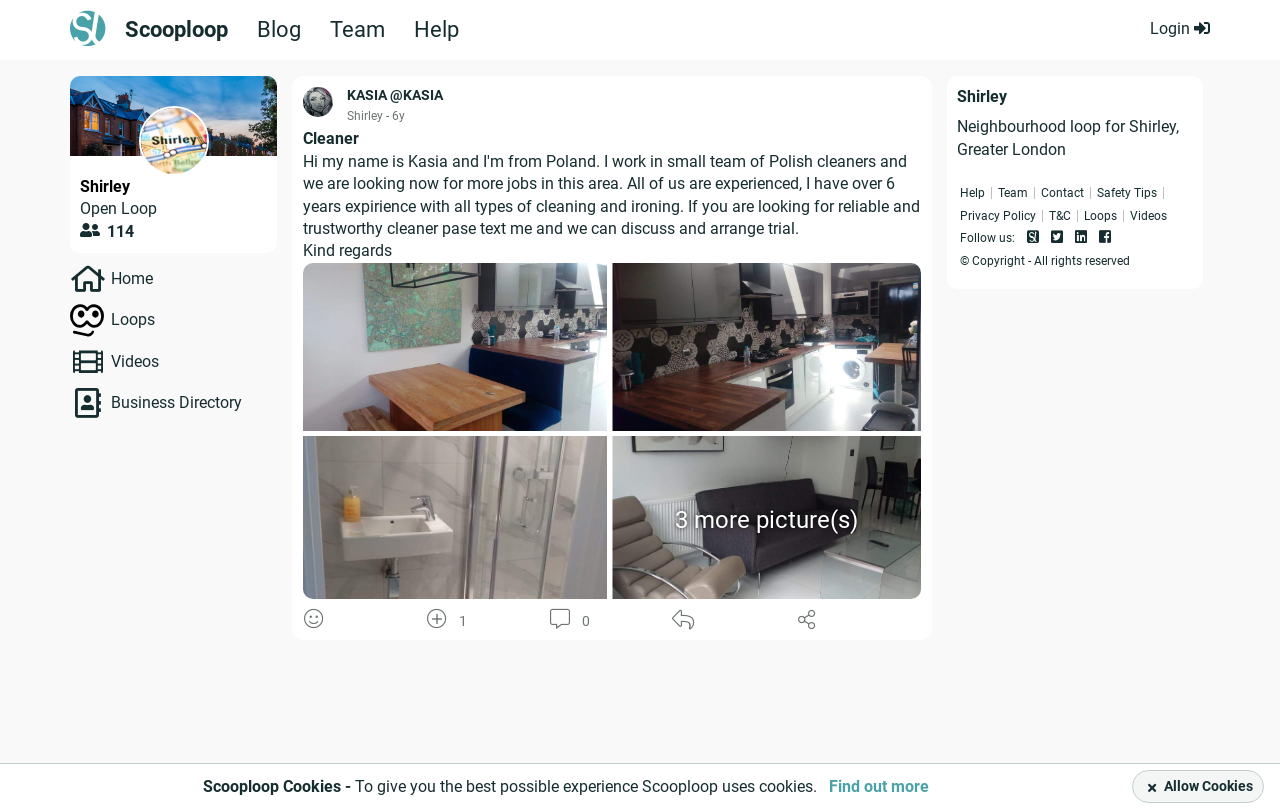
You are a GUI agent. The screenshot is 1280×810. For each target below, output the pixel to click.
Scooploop (176, 30)
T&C (1060, 216)
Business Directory (176, 402)
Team (357, 30)
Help (436, 30)
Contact (1062, 193)
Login (1180, 28)
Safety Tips (1127, 193)
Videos (135, 361)
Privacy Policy (998, 216)
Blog (279, 30)
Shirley (105, 186)
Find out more (879, 786)
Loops (133, 319)
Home (132, 278)
